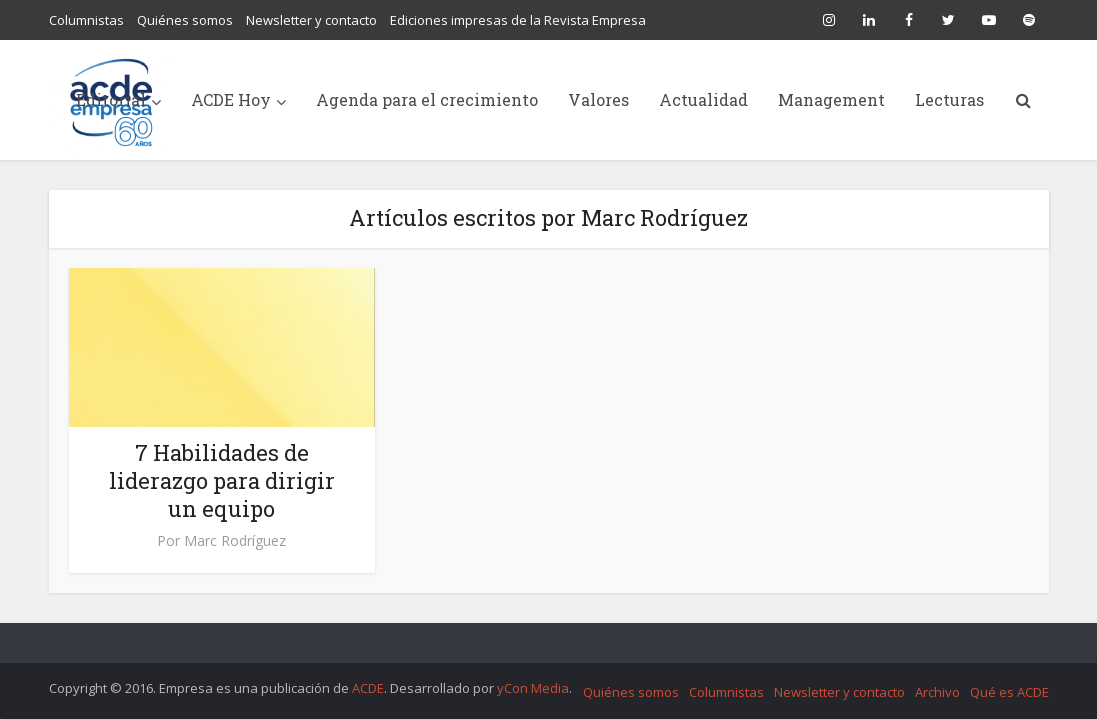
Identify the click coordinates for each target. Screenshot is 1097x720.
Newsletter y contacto (311, 20)
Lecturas (949, 99)
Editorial (111, 99)
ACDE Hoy (231, 99)
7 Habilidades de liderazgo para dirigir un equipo (222, 480)
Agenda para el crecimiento (427, 99)
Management (831, 99)
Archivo (937, 692)
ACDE (368, 688)
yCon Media (533, 688)
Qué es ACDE (1009, 692)
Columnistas (86, 20)
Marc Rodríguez (235, 541)
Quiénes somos (185, 20)
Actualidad (703, 99)
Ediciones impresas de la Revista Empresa (518, 20)
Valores (598, 99)
